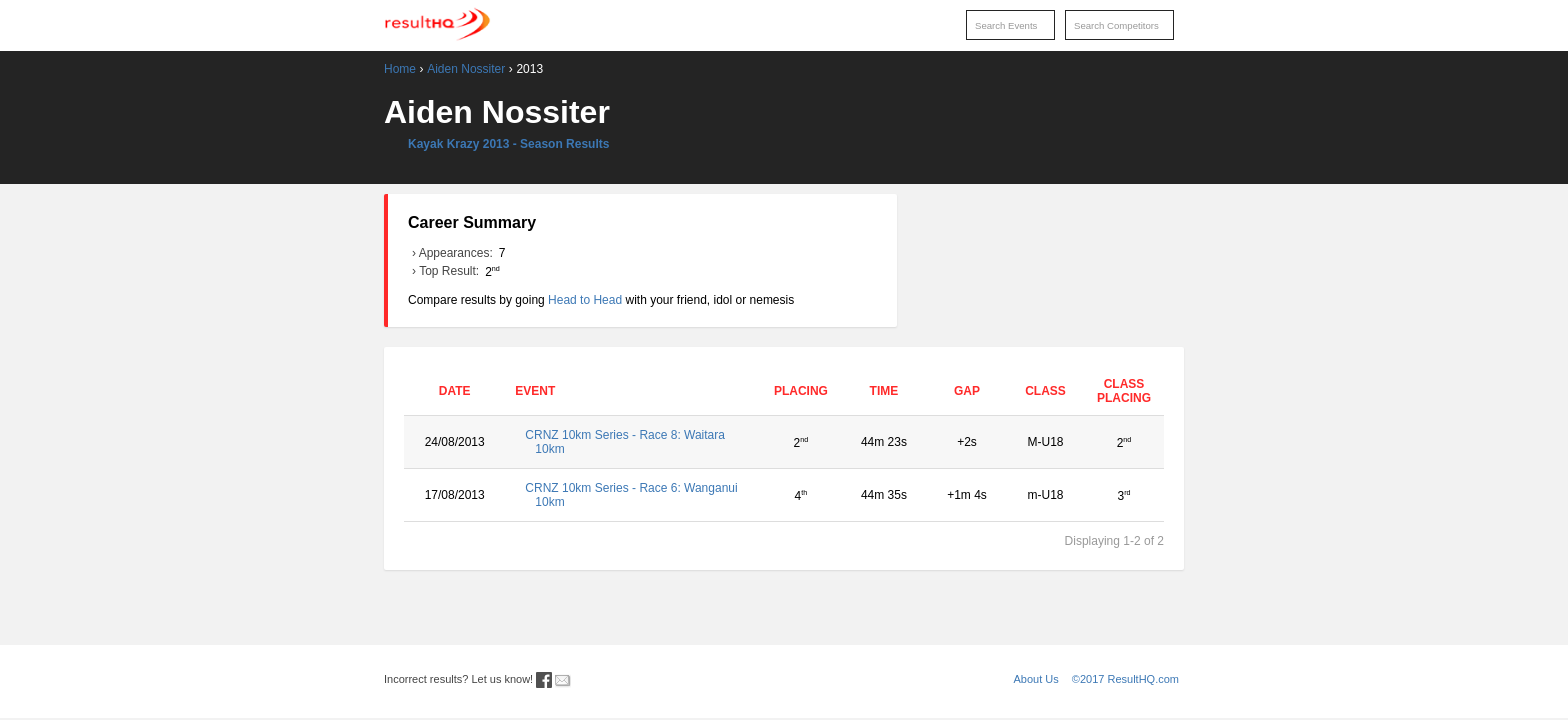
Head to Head (585, 300)
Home (400, 69)
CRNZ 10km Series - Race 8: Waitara (633, 442)
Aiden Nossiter (466, 69)
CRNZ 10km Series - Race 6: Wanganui (633, 495)
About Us (1036, 679)
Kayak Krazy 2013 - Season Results (508, 144)
